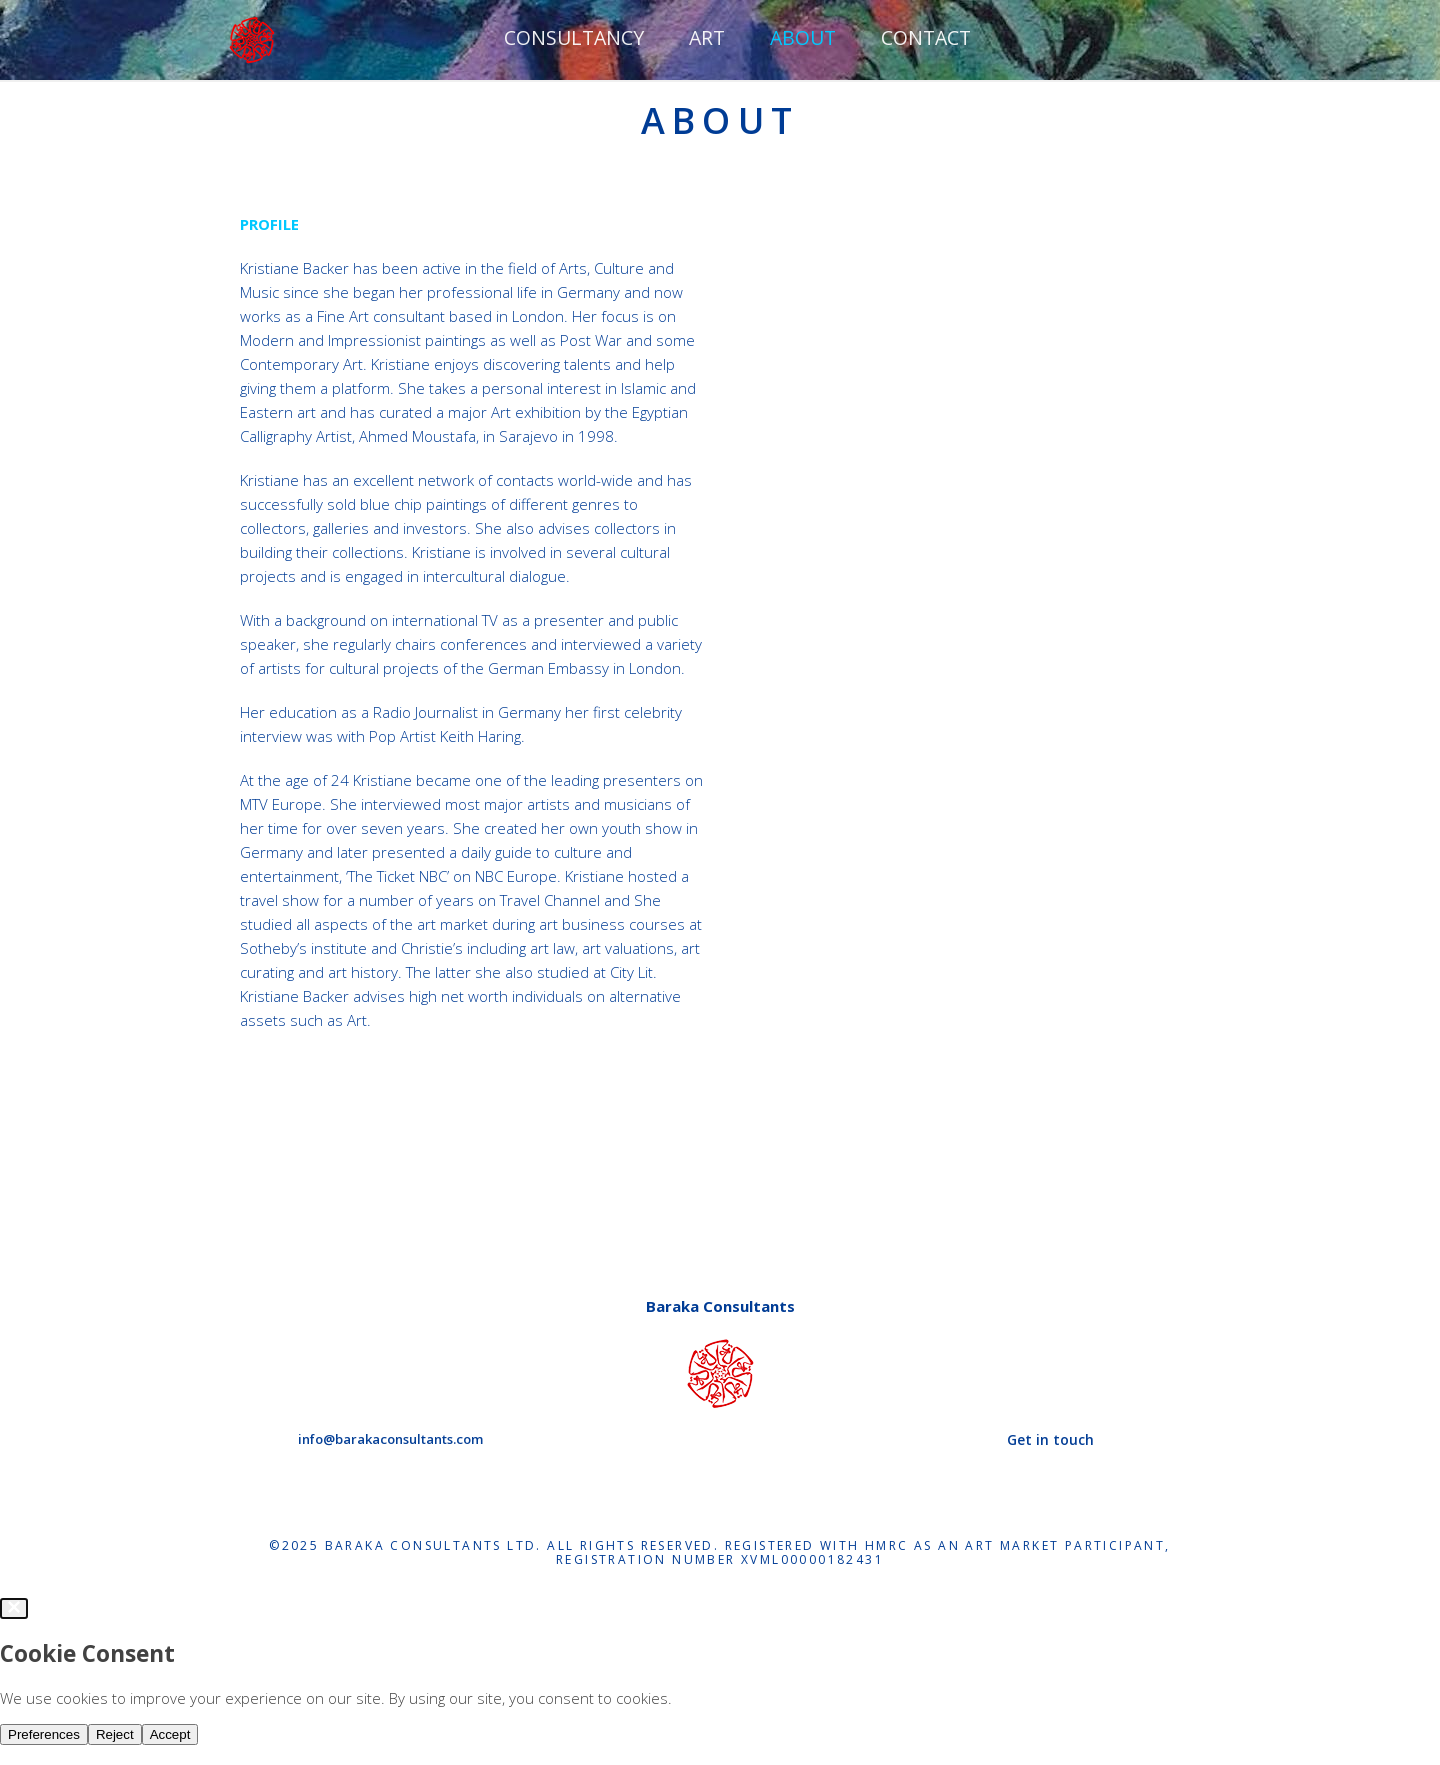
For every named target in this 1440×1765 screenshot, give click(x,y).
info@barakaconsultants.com (390, 1439)
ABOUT (803, 37)
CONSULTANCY (574, 37)
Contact (926, 37)
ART (707, 37)
